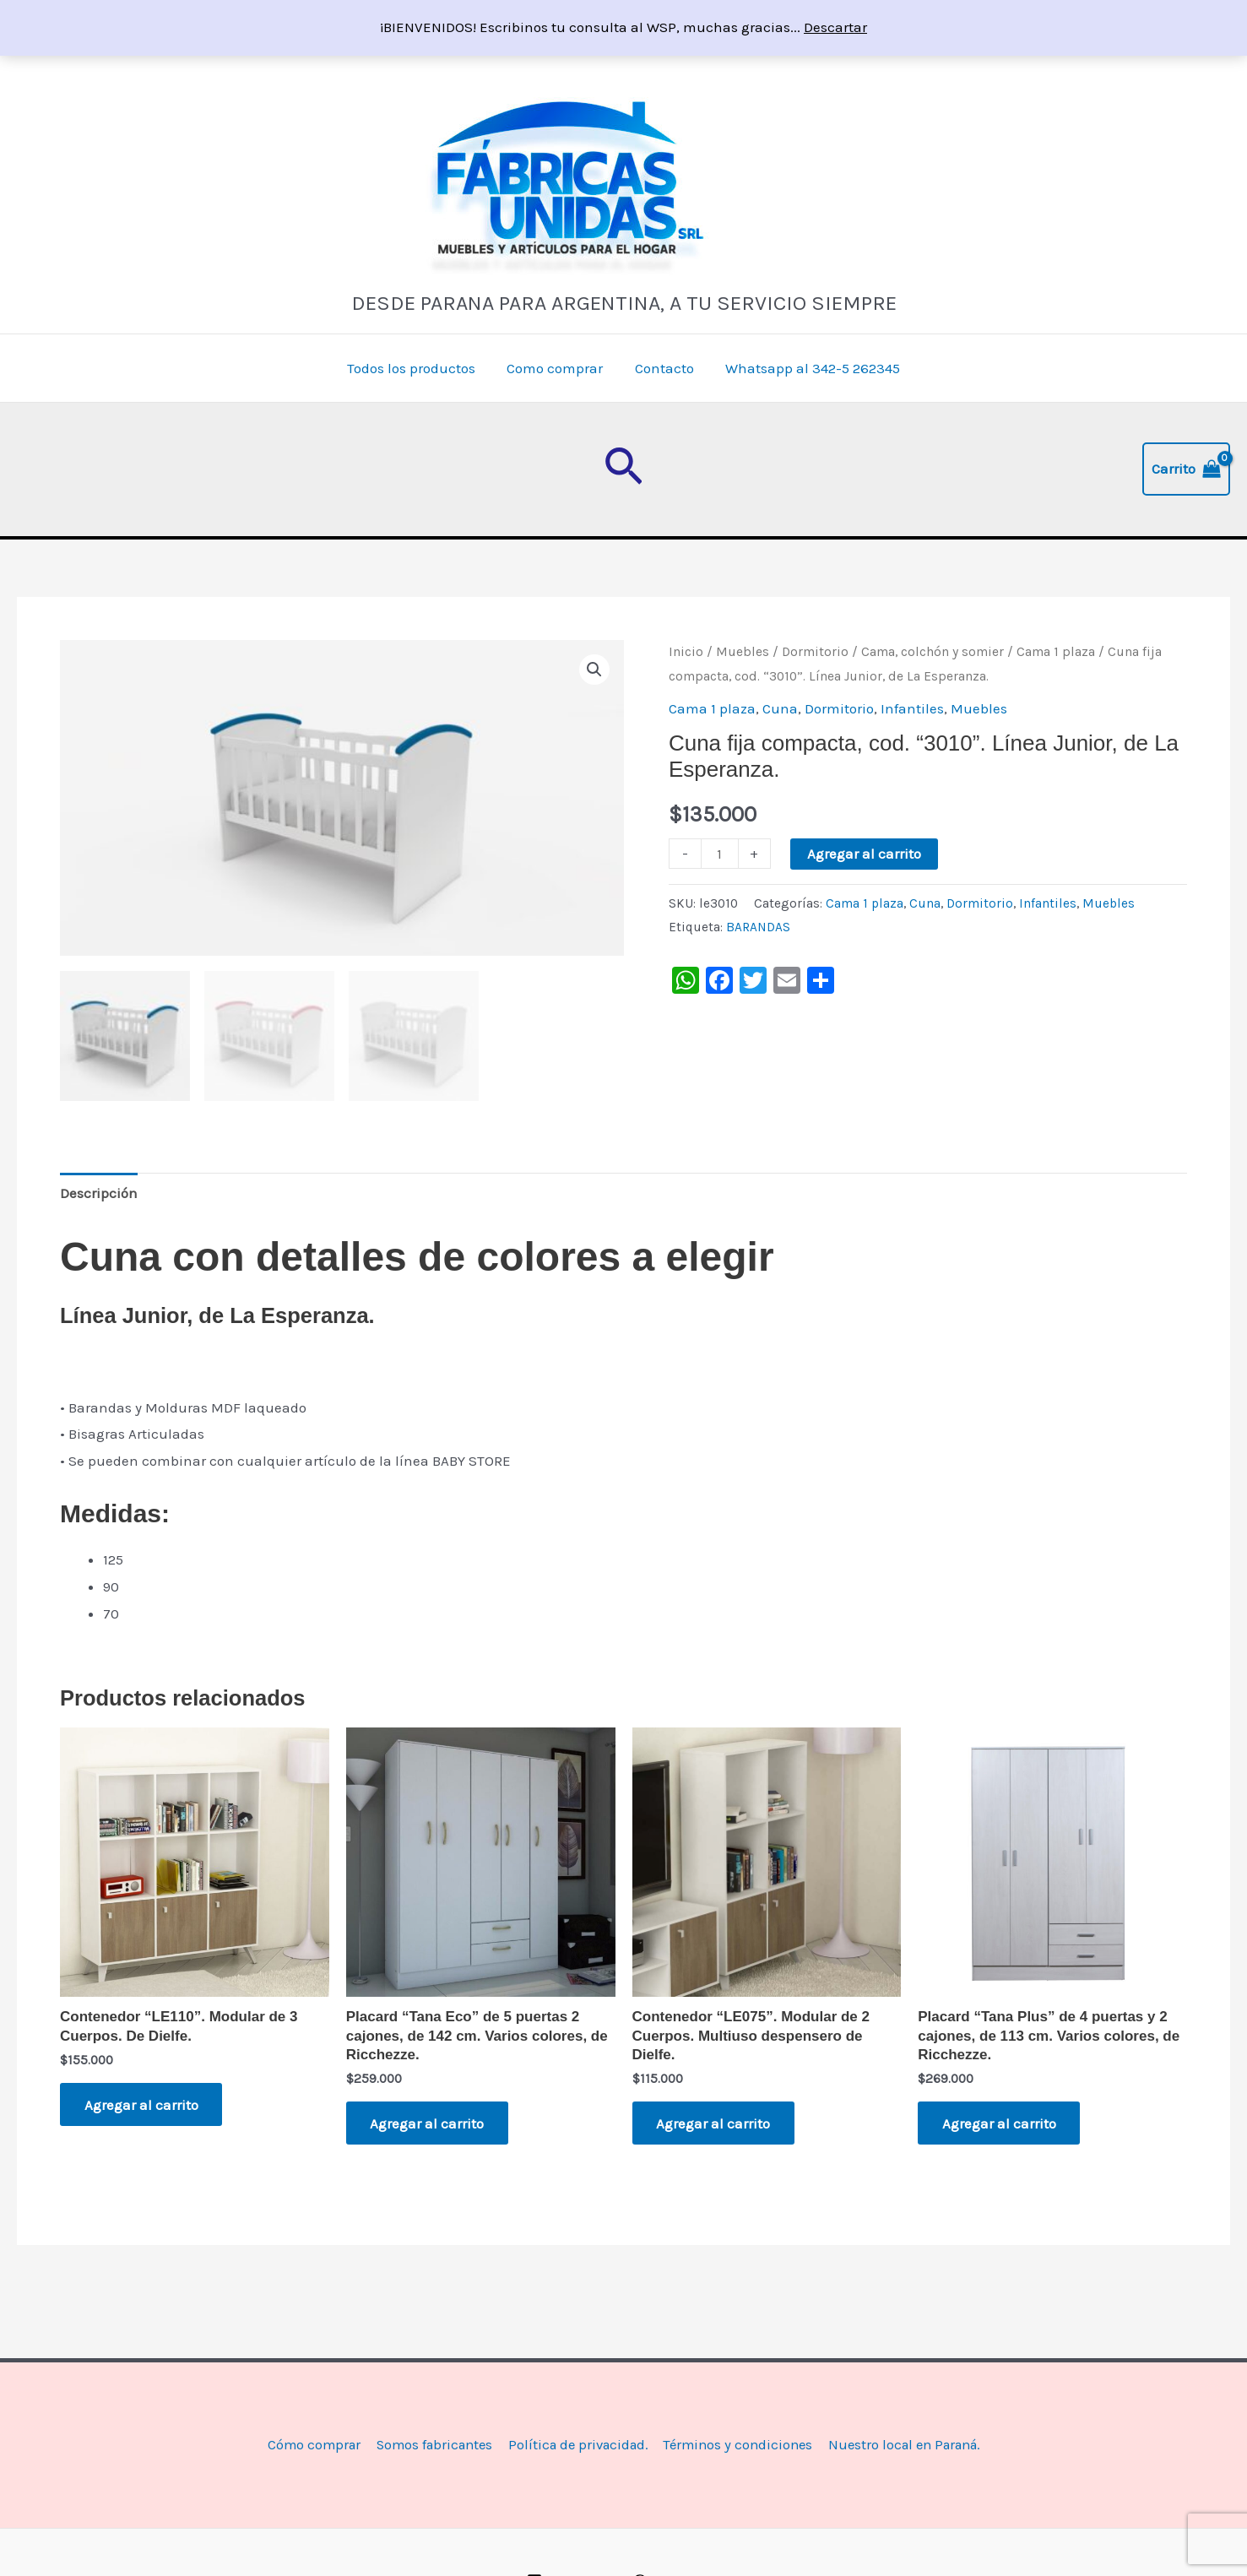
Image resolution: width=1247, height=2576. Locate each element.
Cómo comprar (302, 2445)
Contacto (662, 368)
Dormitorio (815, 651)
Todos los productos (415, 368)
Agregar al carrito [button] (142, 2104)
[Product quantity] (720, 853)
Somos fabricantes (426, 2445)
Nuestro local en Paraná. (913, 2445)
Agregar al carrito (864, 853)
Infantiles (912, 708)
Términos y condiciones (740, 2445)
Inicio (686, 651)
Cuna (780, 708)
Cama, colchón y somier (932, 651)
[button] (623, 469)
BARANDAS (758, 927)
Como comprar (556, 368)
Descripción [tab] (99, 1192)
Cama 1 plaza (1056, 651)
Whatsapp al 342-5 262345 (808, 368)
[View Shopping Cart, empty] (1186, 469)
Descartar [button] (835, 27)
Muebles (742, 651)
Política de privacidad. (575, 2445)
